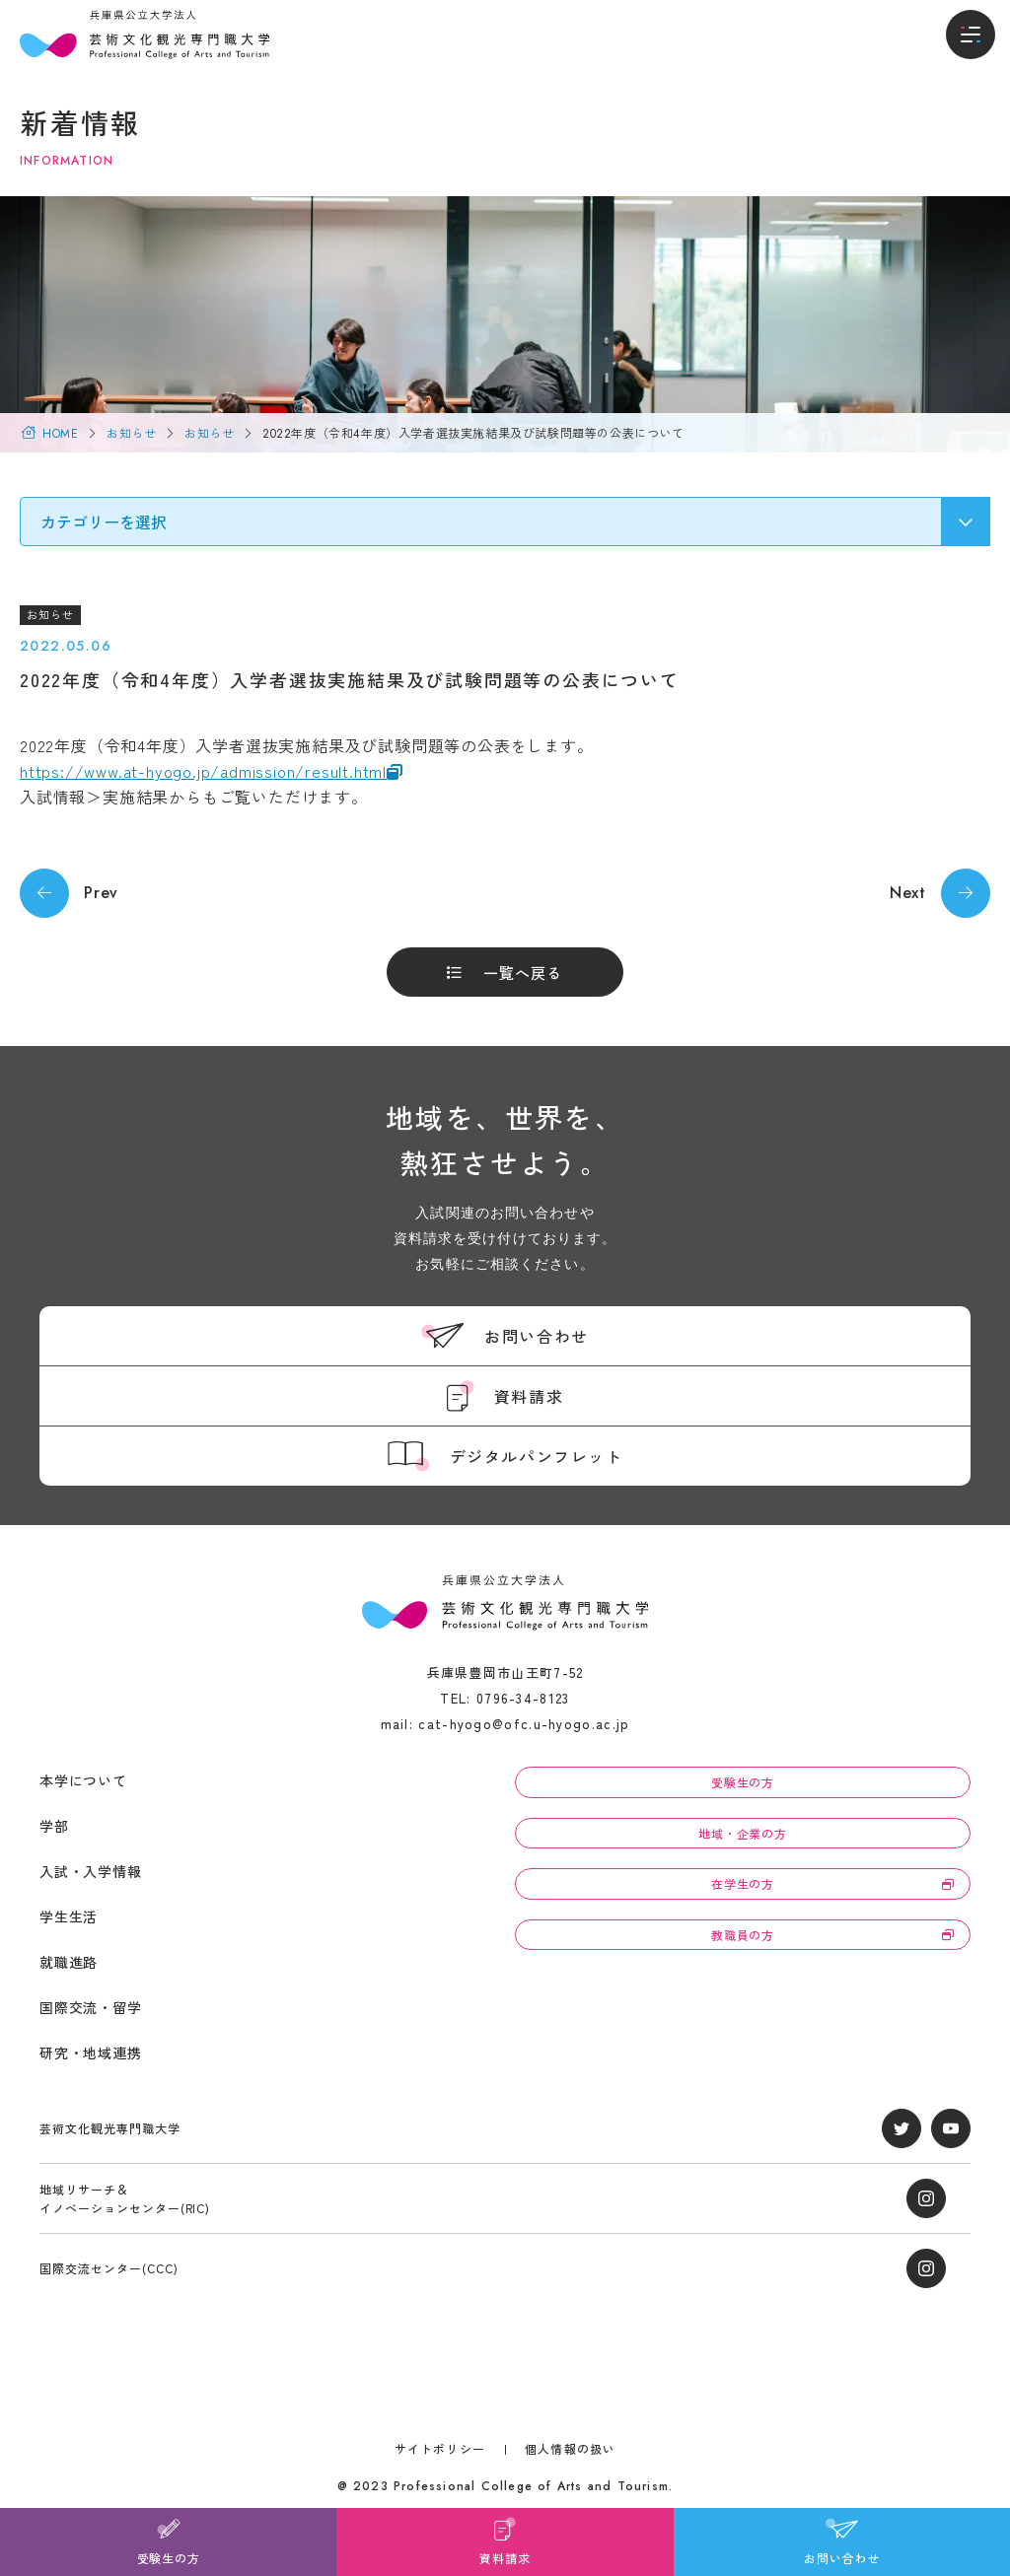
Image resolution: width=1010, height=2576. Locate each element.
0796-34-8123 (523, 1698)
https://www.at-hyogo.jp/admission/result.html (203, 771)
